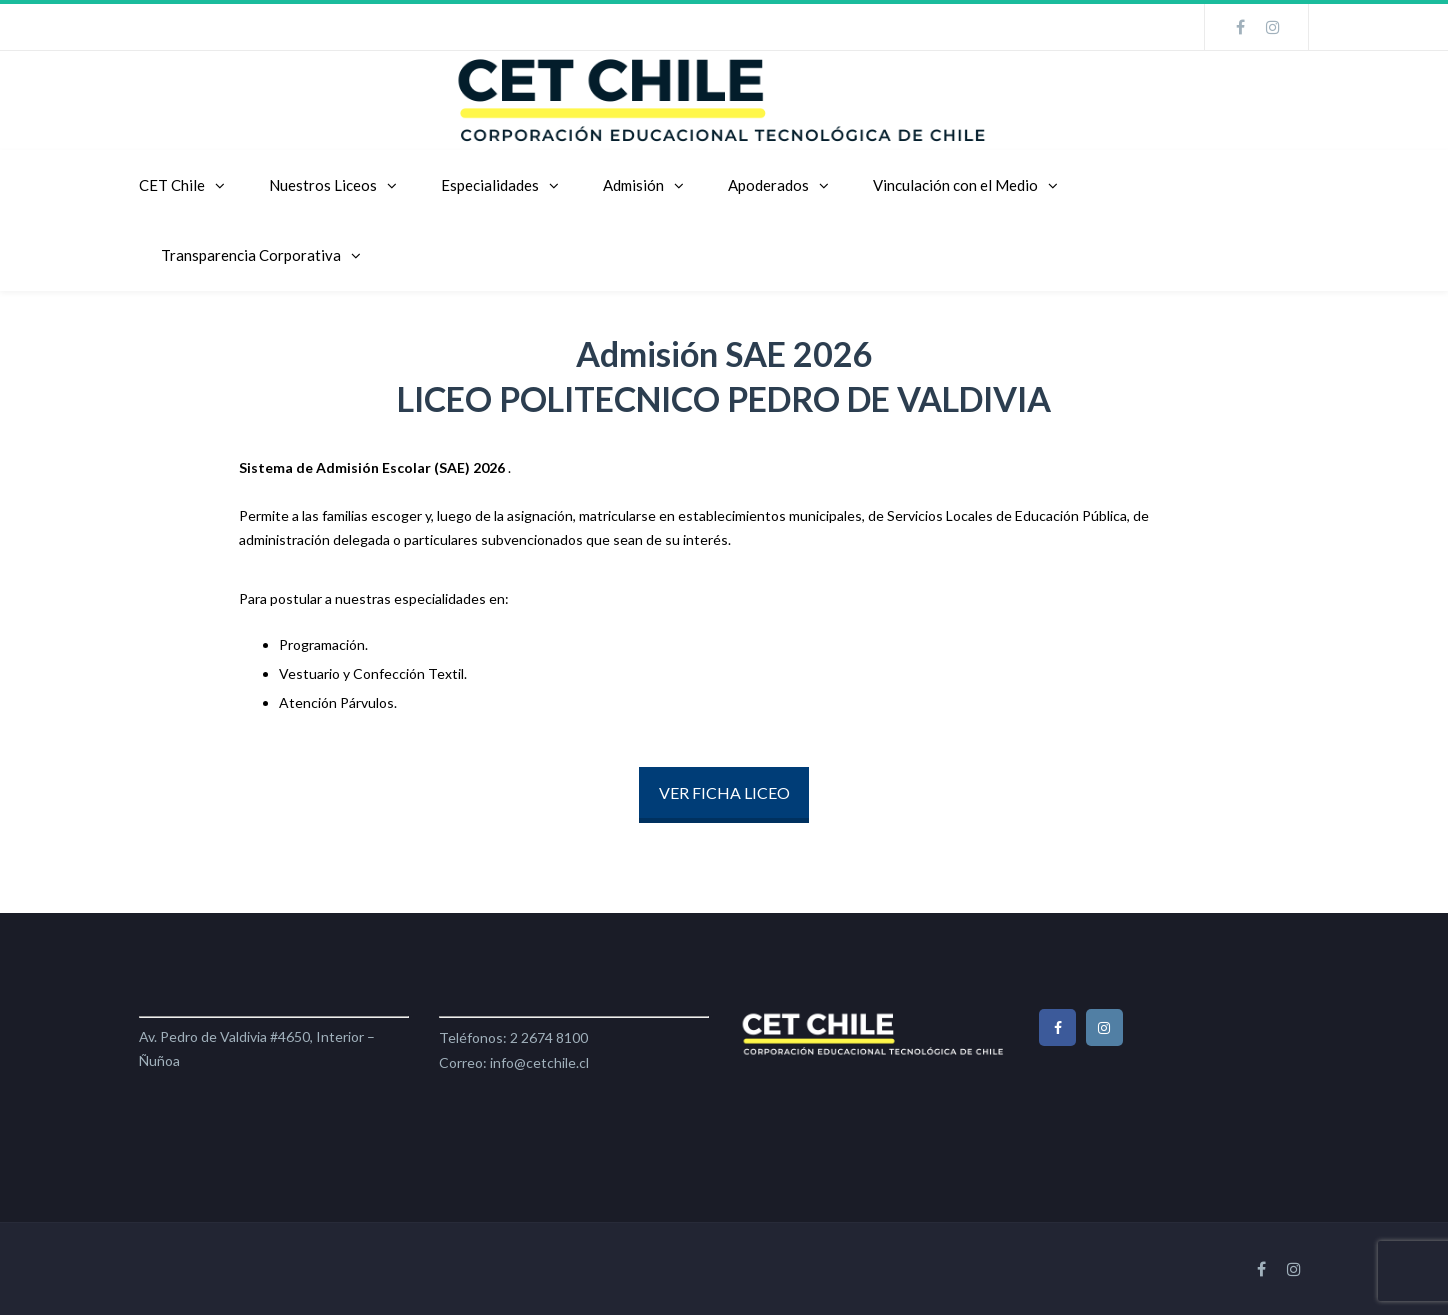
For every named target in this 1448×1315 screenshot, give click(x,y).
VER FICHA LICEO (724, 792)
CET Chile (172, 185)
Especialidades (490, 185)
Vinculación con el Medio (955, 185)
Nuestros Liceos (323, 185)
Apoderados (768, 185)
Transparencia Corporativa (251, 255)
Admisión (633, 185)
